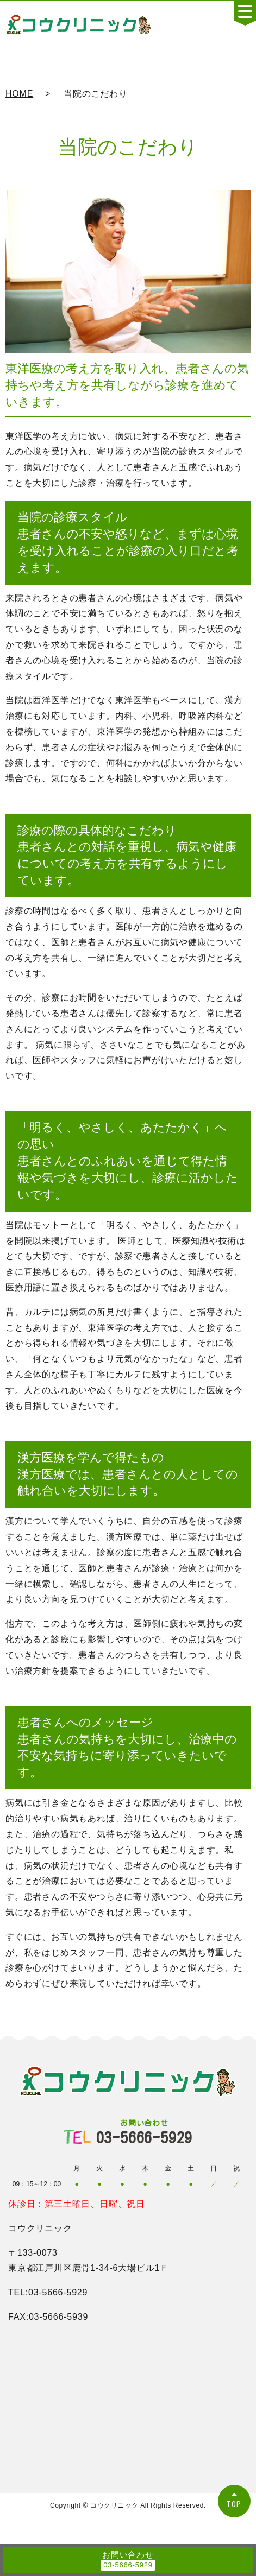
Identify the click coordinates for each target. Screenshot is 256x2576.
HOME (19, 93)
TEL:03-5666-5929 (48, 2292)
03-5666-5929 (144, 2132)
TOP (234, 2504)
